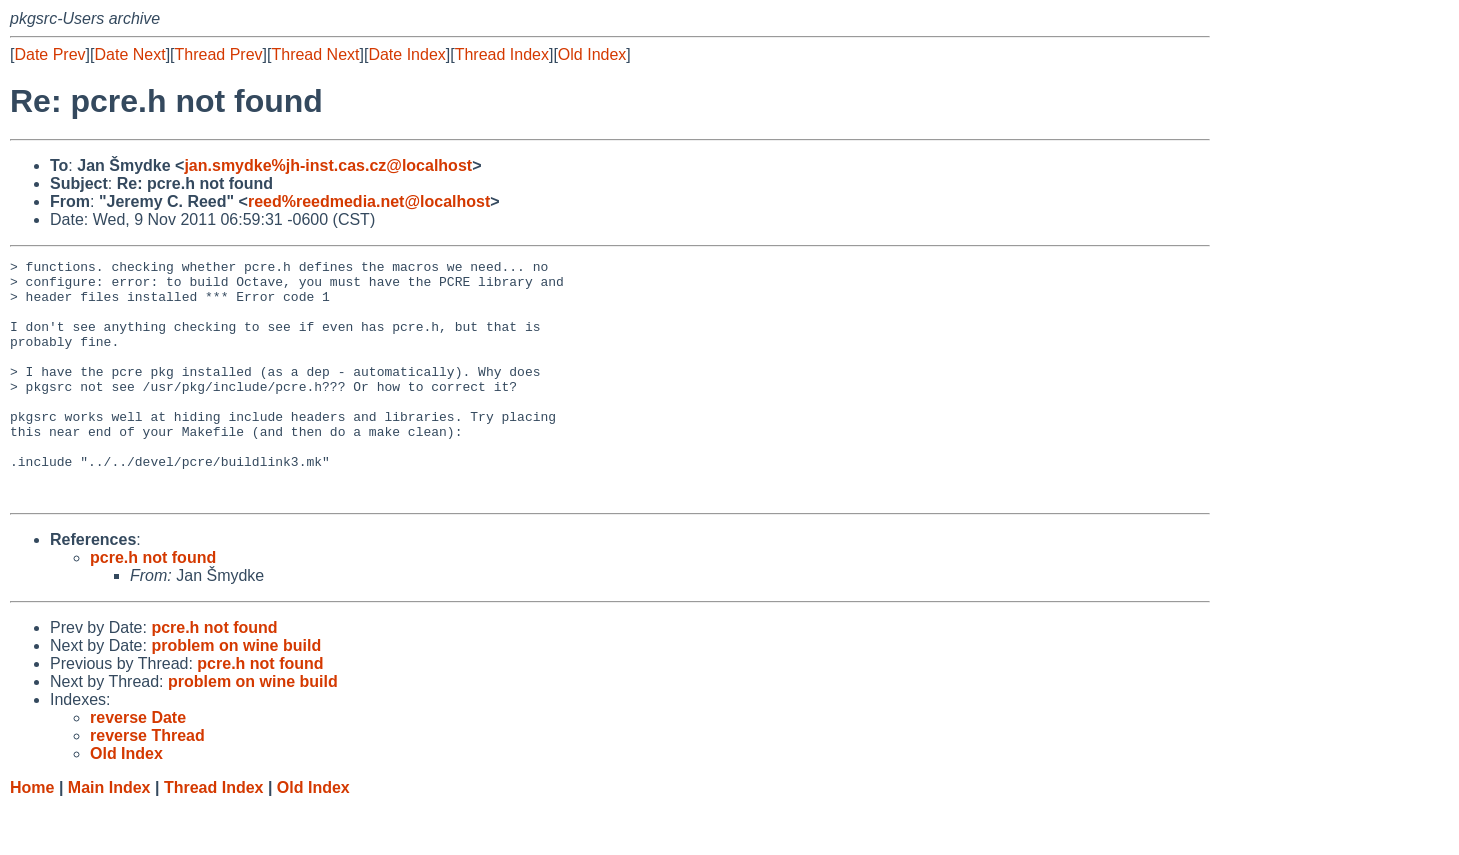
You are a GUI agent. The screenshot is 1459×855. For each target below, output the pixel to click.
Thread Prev (219, 54)
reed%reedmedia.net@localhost (369, 201)
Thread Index (502, 54)
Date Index (406, 54)
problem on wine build (236, 693)
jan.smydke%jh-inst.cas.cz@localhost (328, 165)
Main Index (109, 835)
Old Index (592, 54)
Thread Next (315, 54)
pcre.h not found (153, 605)
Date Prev (49, 54)
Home (32, 835)
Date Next (129, 54)
